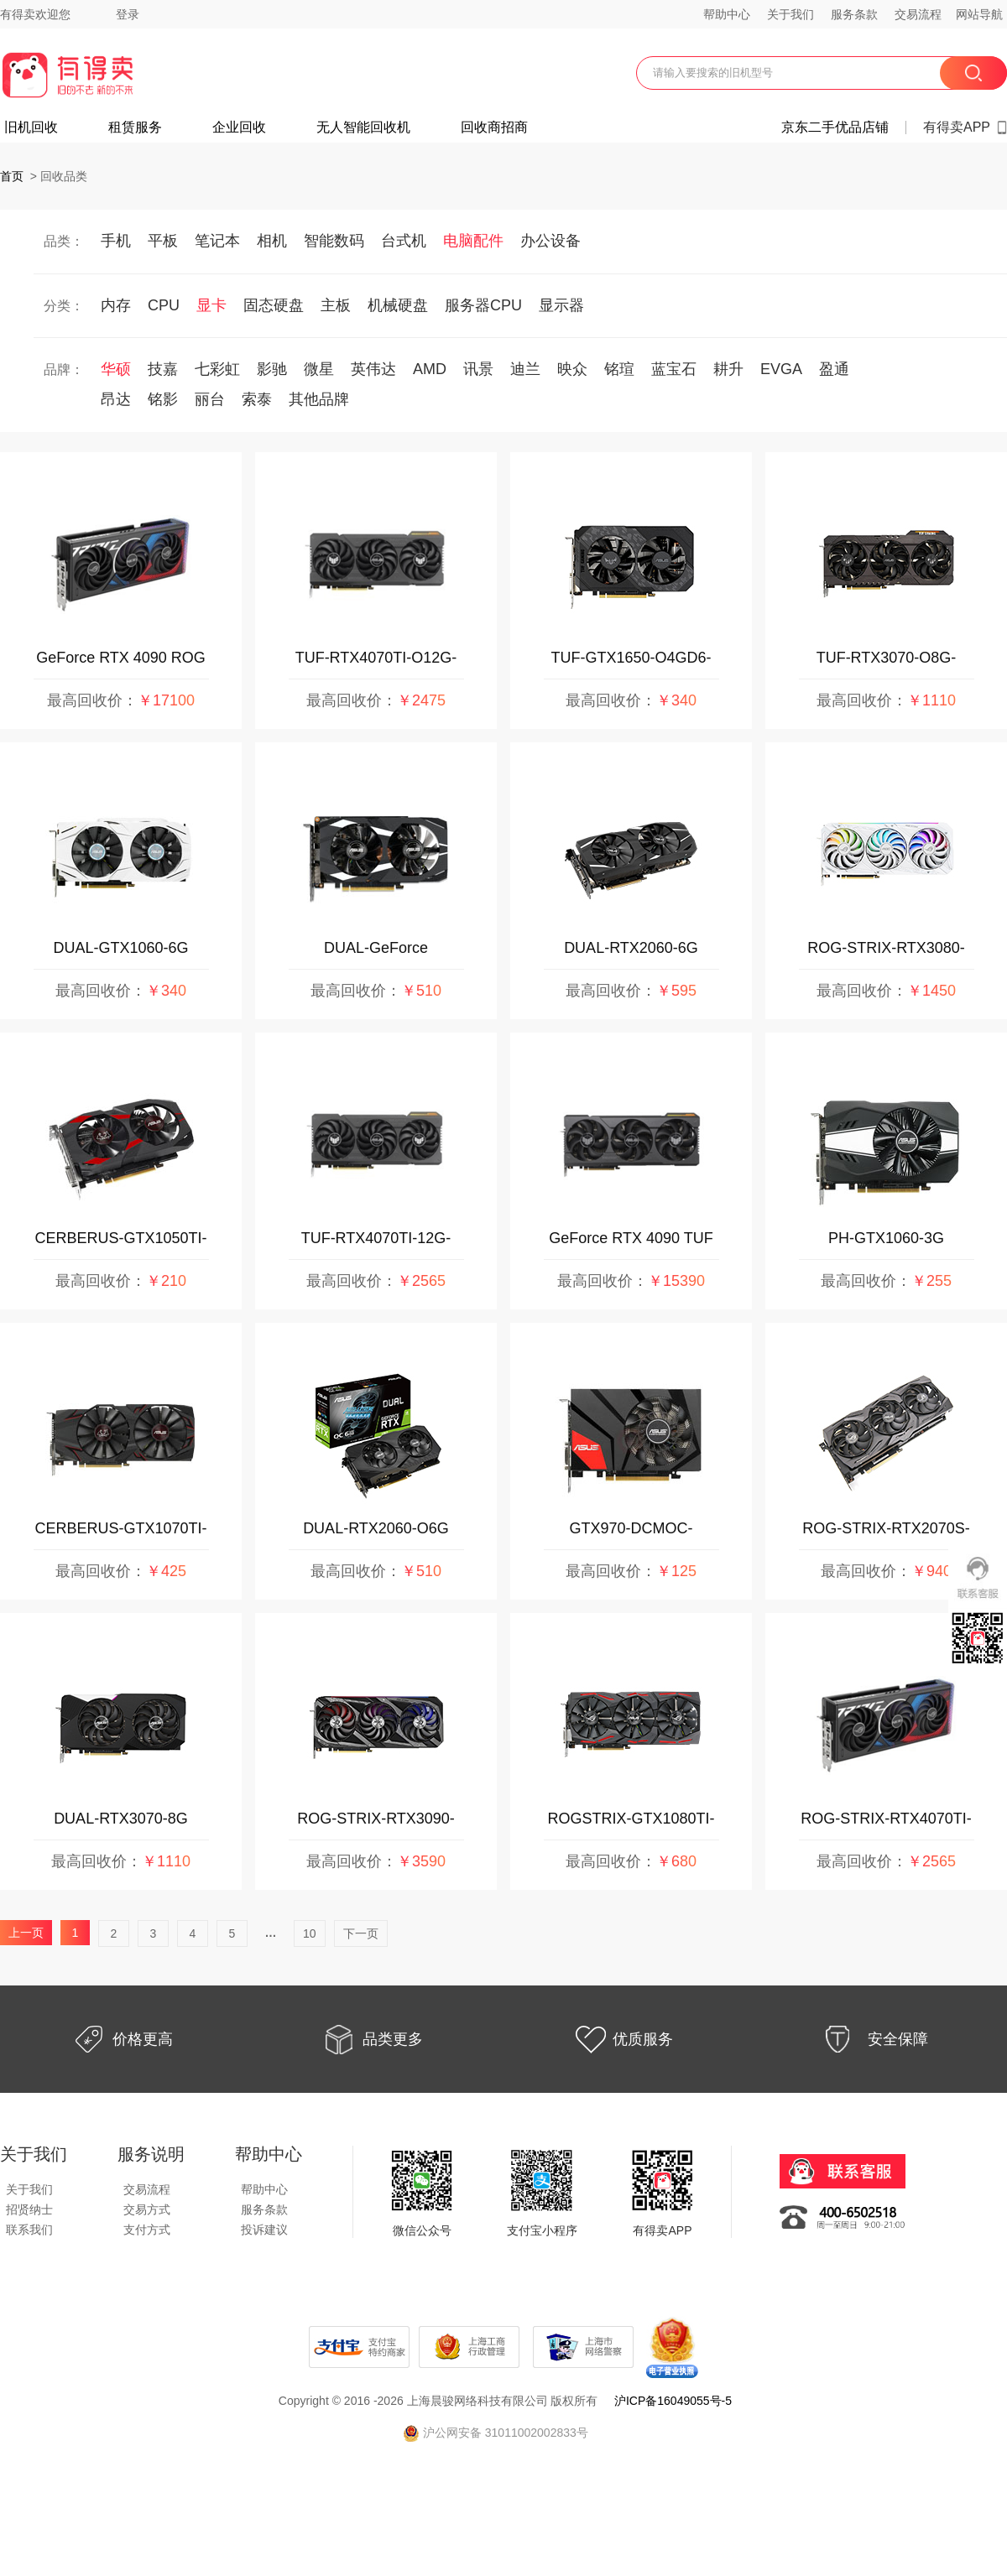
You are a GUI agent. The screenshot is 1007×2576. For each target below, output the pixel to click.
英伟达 (373, 369)
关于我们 (790, 14)
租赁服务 (135, 127)
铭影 (163, 399)
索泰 (257, 399)
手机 (116, 240)
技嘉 (163, 369)
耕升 (728, 369)
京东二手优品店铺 (835, 127)
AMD (429, 369)
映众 (572, 369)
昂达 (116, 399)
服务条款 (854, 14)
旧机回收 (31, 127)
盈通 (834, 369)
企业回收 (239, 127)
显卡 (211, 305)
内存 (116, 305)
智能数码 (334, 240)
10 (309, 1933)
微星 (319, 369)
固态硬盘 (273, 305)
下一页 (360, 1933)
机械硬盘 (398, 305)
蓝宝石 (674, 369)
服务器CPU (483, 305)
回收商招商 (494, 127)
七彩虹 (217, 369)
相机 (272, 240)
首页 (11, 176)
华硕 (116, 369)
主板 (336, 305)
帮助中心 (726, 14)
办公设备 (550, 240)
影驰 (272, 369)
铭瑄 (619, 369)
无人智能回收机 (363, 127)
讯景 (478, 369)
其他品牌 (319, 399)
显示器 (561, 305)
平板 (163, 240)
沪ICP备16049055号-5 (673, 2400)
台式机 (403, 240)
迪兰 (525, 369)
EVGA (781, 369)
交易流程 (918, 14)
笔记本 (217, 240)
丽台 (210, 399)
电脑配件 (473, 240)
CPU (164, 305)
